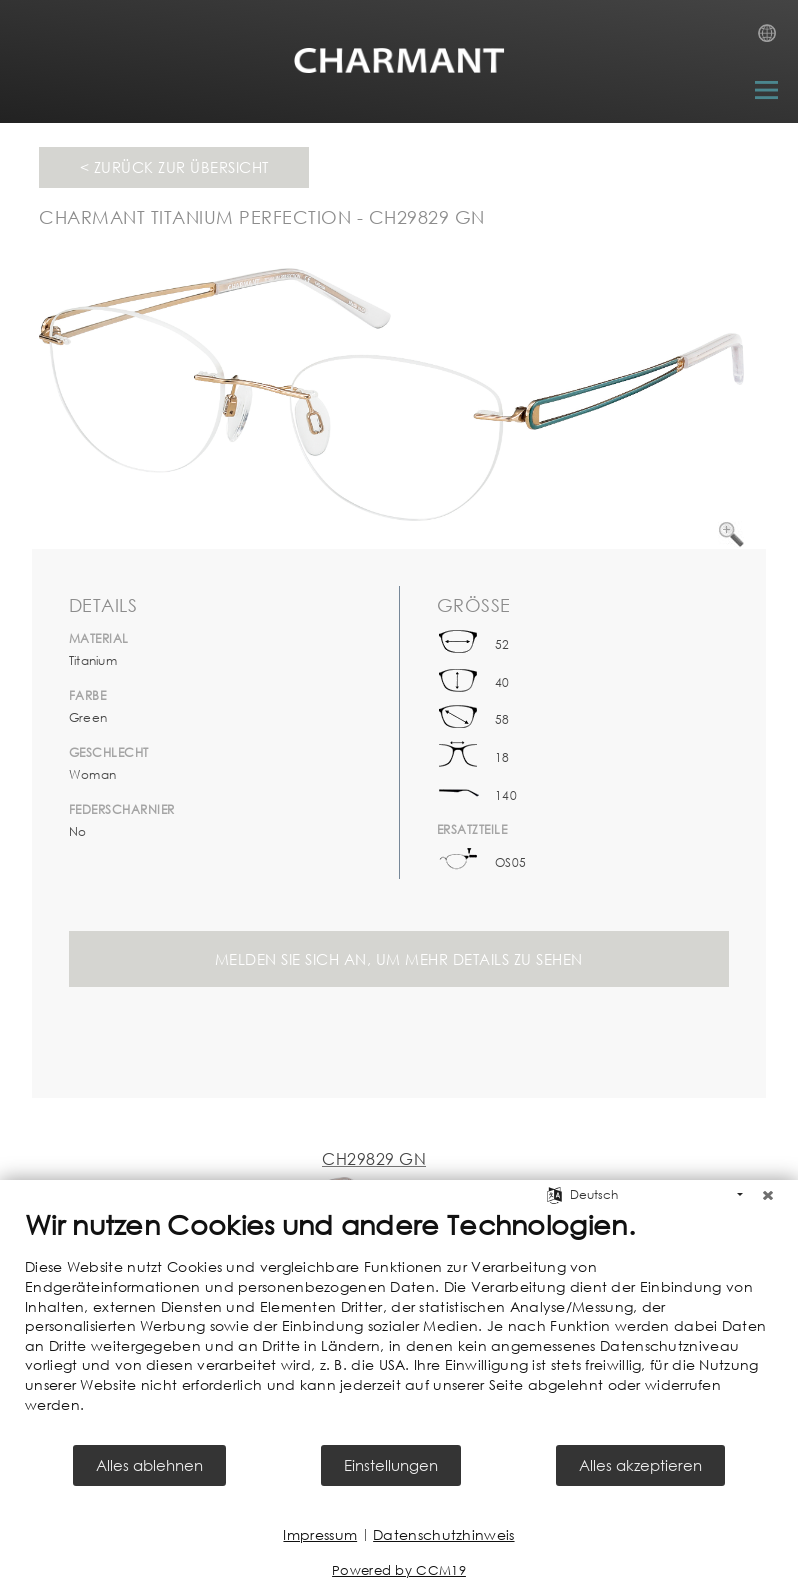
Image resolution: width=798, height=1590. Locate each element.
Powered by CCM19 (399, 1570)
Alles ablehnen (149, 1465)
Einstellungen (391, 1465)
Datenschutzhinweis (443, 1534)
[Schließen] (768, 1195)
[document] (399, 1325)
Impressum (320, 1534)
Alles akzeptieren (640, 1465)
